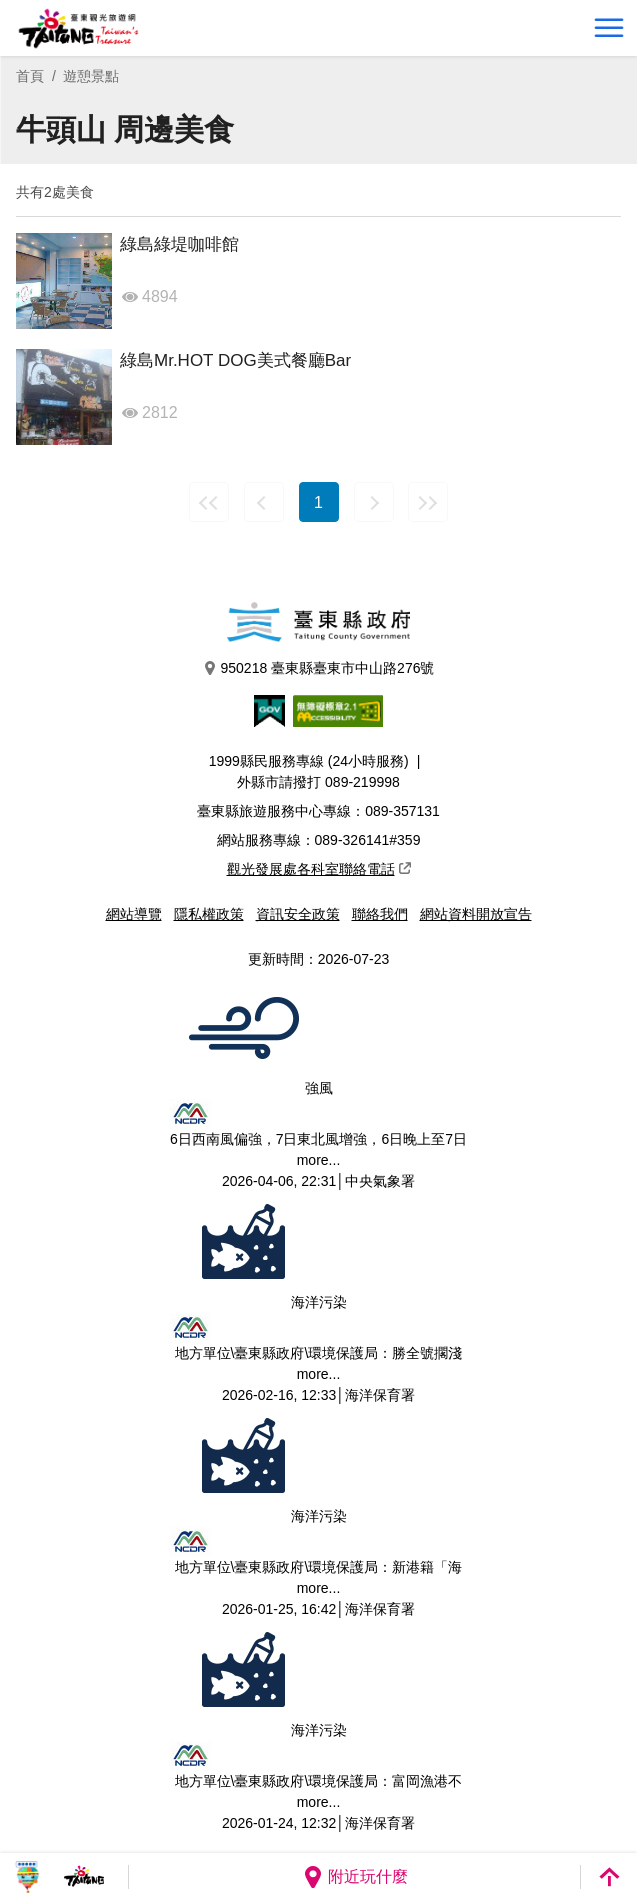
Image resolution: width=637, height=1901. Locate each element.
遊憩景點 (91, 76)
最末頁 (428, 502)
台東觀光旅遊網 (78, 28)
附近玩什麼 (355, 1877)
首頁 (30, 76)
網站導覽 (134, 914)
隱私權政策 (209, 914)
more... (319, 1160)
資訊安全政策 (298, 914)
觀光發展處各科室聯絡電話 (319, 869)
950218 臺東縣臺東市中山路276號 (319, 668)
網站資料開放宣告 (476, 914)
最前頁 (209, 502)
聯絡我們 (380, 914)
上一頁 (264, 502)
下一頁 (374, 502)
